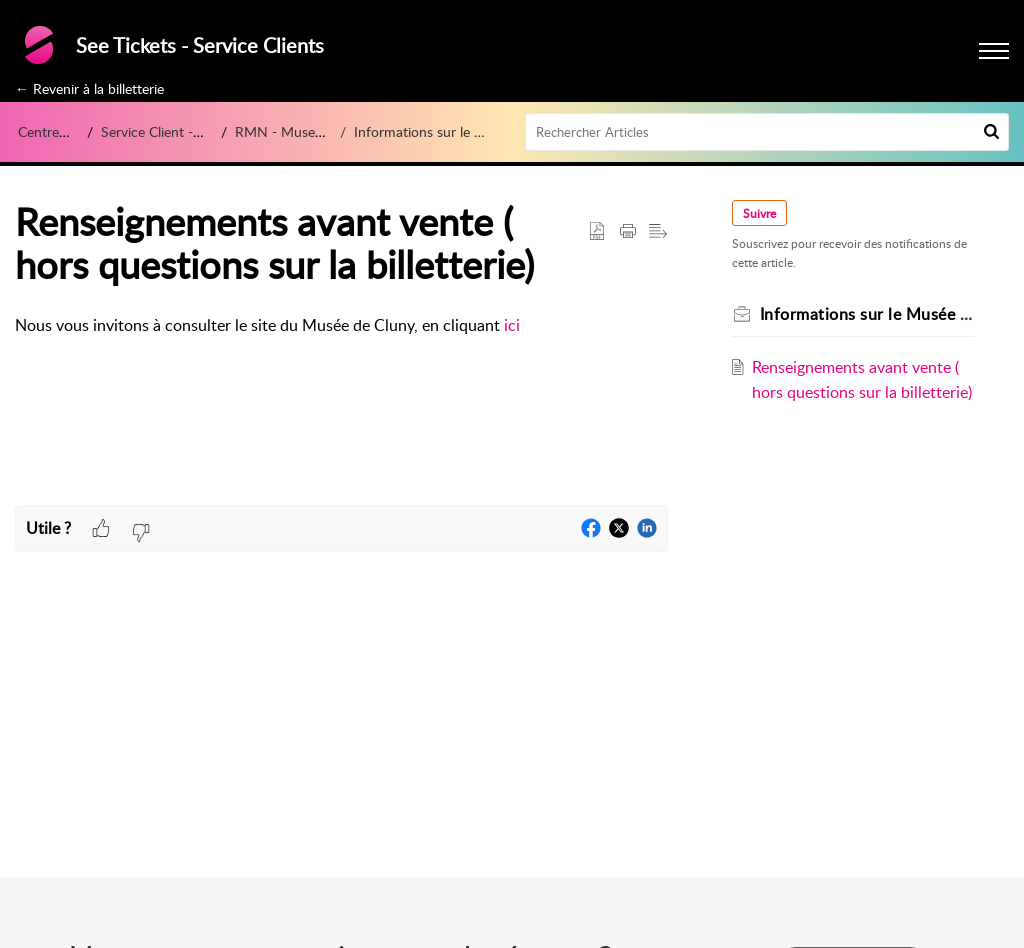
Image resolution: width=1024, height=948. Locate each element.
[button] (991, 132)
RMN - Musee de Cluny (307, 131)
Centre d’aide (58, 131)
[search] (767, 132)
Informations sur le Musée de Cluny (463, 131)
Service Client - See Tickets (183, 131)
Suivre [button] (759, 213)
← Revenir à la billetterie (89, 88)
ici (512, 325)
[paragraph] (341, 326)
